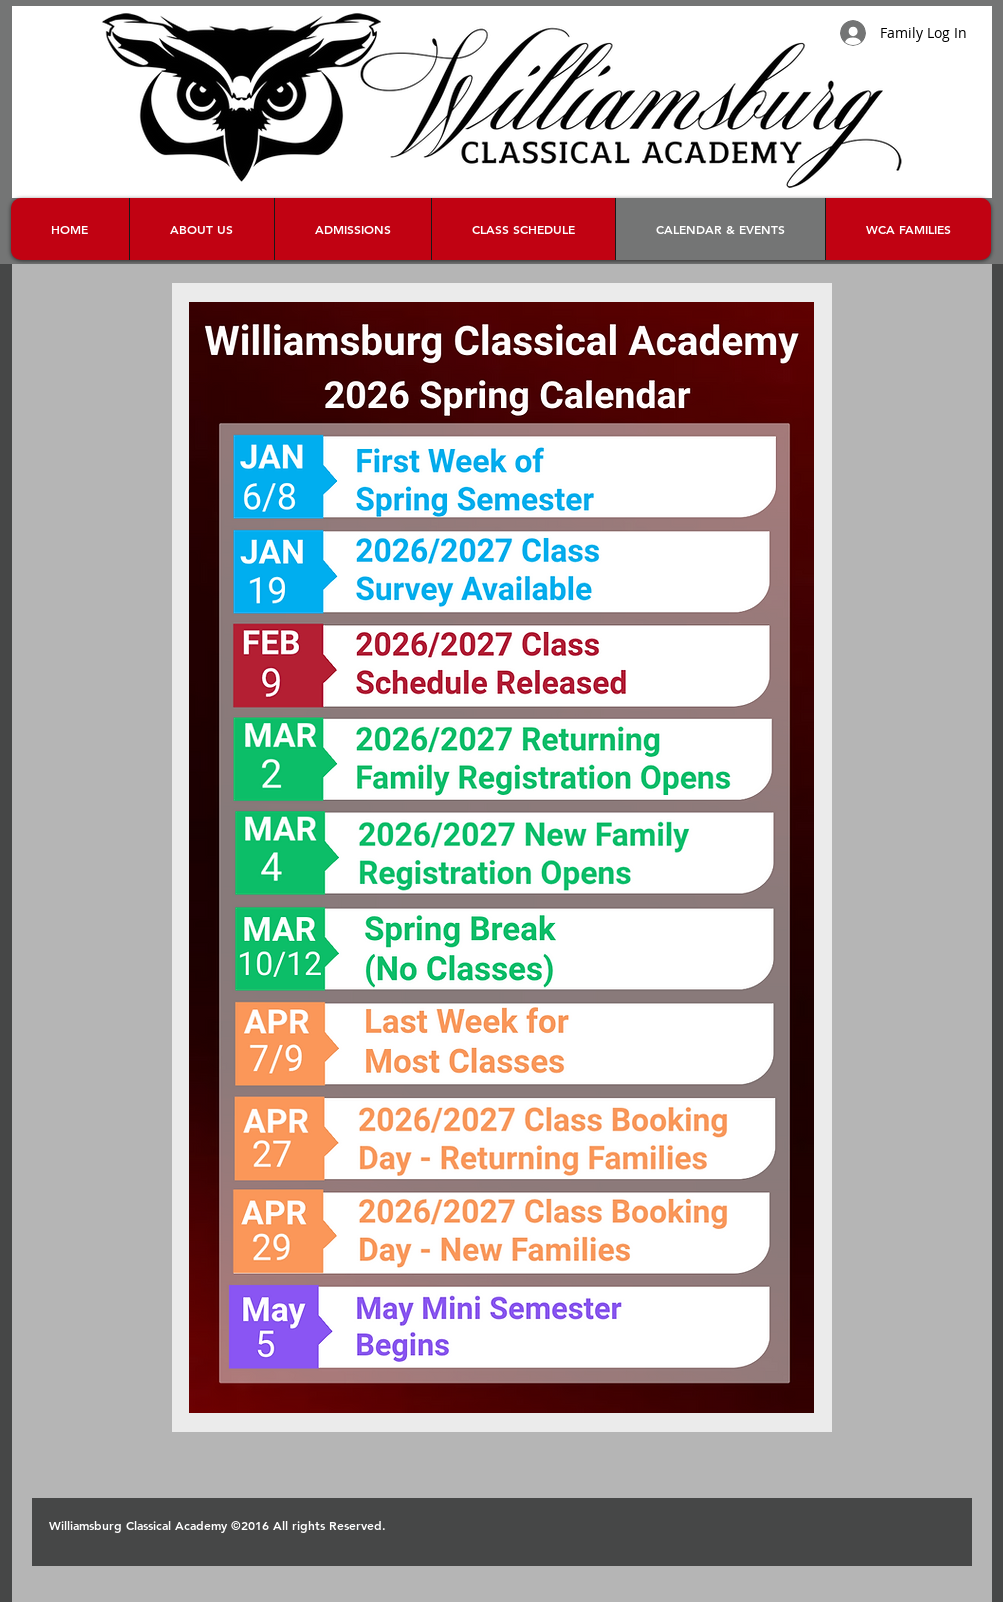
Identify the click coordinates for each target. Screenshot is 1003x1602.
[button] (908, 229)
